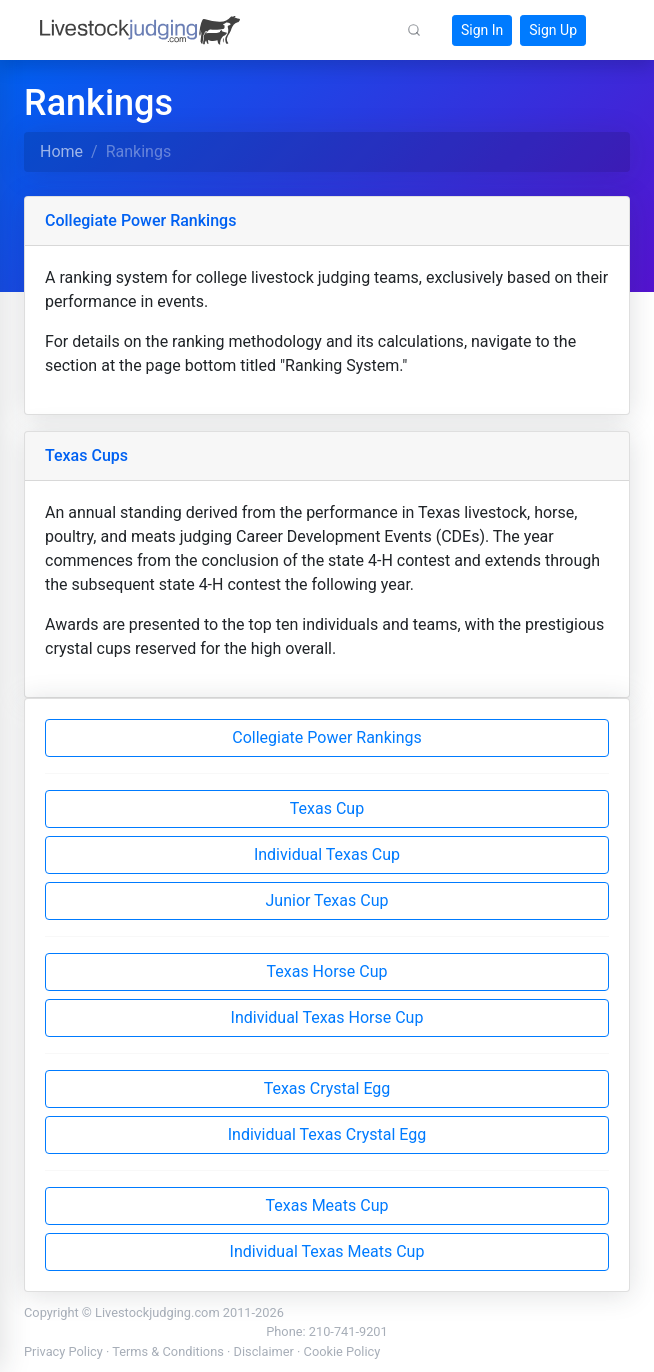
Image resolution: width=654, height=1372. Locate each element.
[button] (414, 30)
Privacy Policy (63, 1351)
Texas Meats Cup (327, 1205)
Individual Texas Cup (327, 854)
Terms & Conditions (168, 1351)
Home (61, 151)
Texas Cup (327, 808)
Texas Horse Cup (326, 971)
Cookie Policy (342, 1351)
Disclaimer (264, 1351)
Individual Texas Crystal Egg (327, 1134)
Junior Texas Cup (327, 900)
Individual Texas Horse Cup (327, 1017)
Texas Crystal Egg (327, 1088)
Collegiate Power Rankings (327, 737)
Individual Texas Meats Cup (327, 1251)
